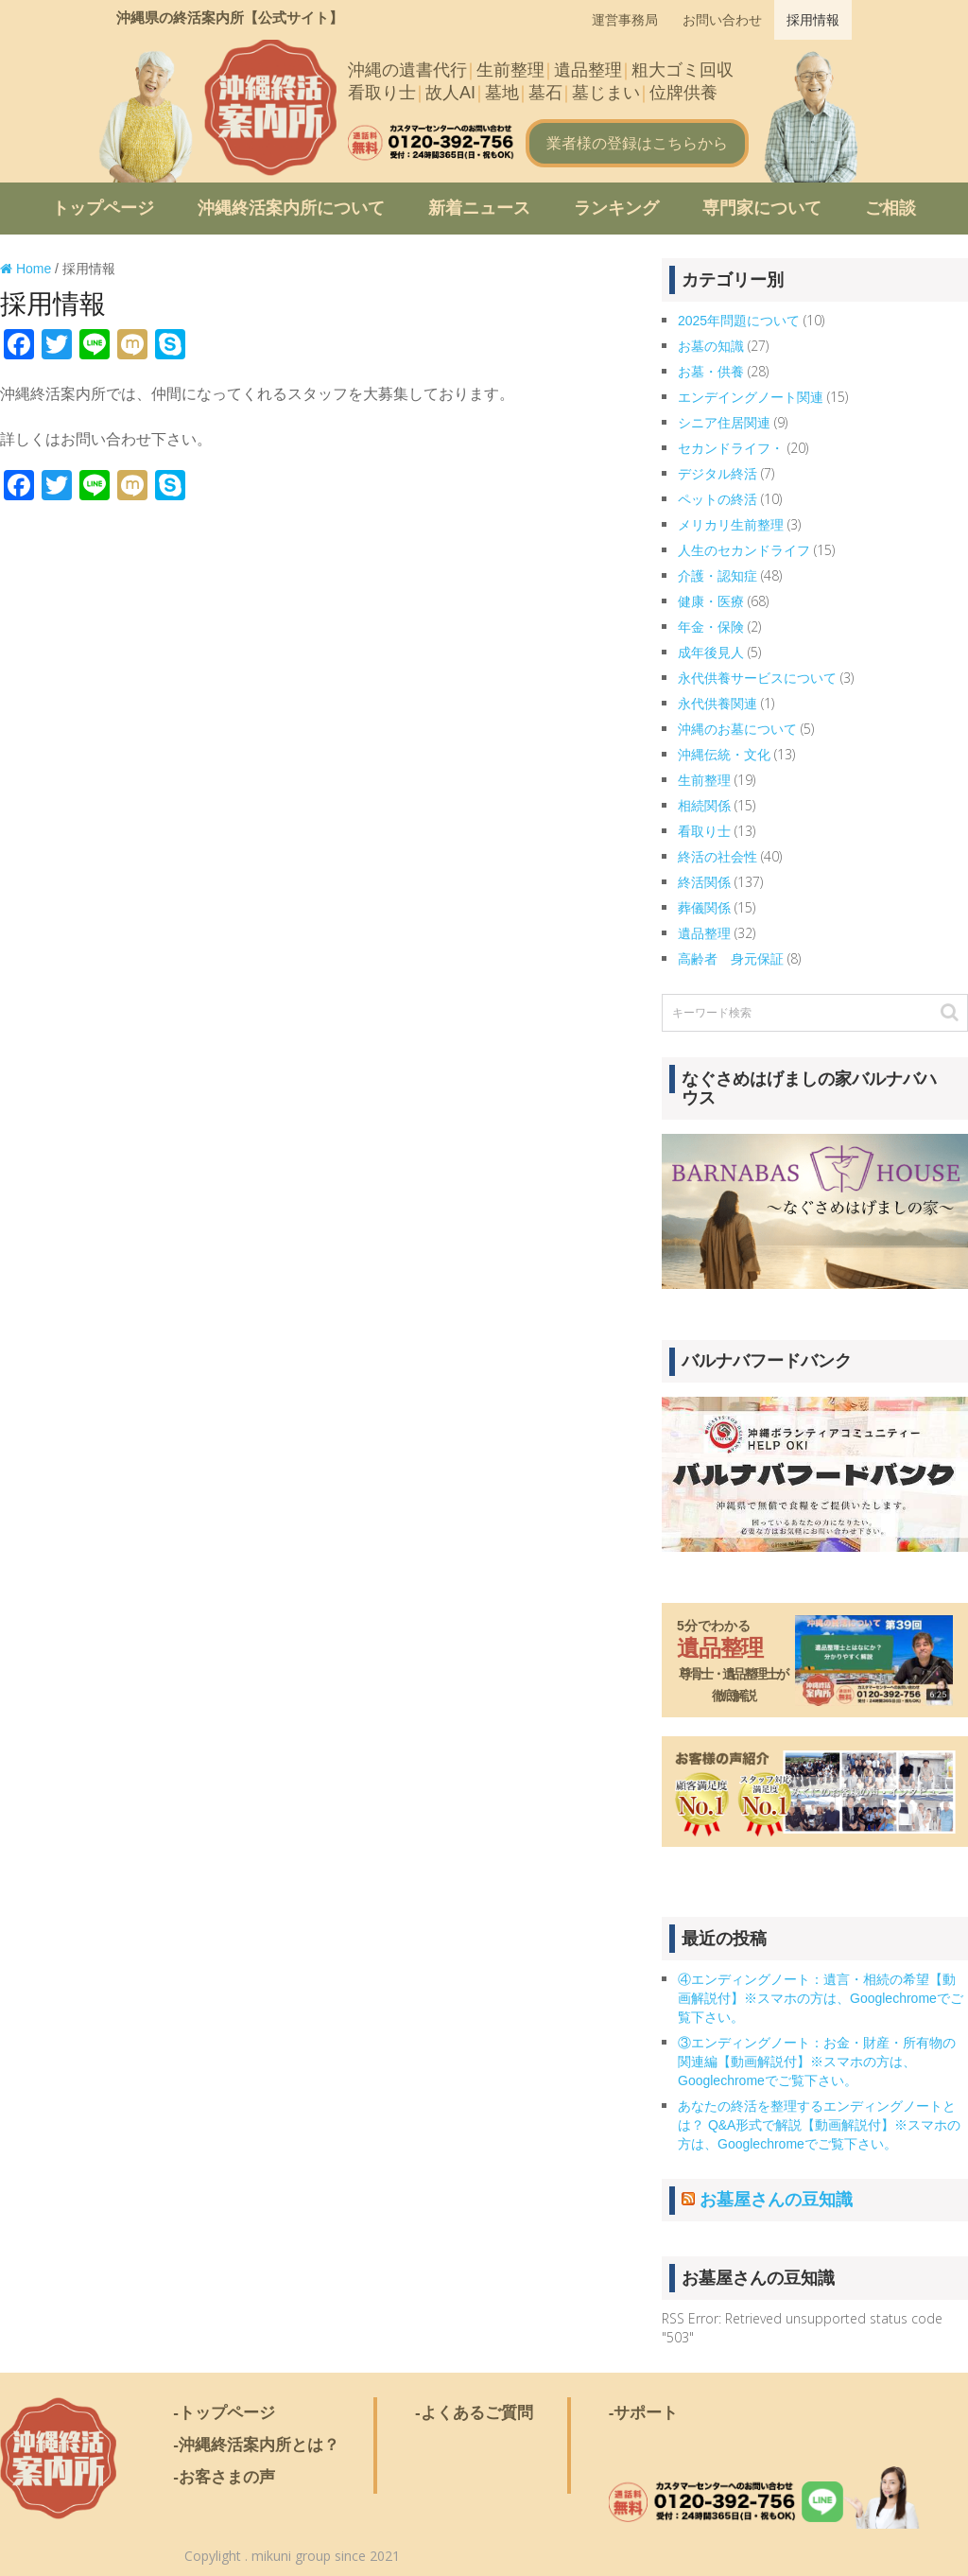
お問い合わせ (722, 19)
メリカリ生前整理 (731, 524)
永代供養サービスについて (757, 678)
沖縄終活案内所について (291, 208)
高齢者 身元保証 (731, 958)
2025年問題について (739, 320)
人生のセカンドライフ (744, 550)
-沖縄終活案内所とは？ (256, 2445)
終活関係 (704, 882)
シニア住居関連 (724, 422)
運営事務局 (625, 19)
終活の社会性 (717, 856)
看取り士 (704, 831)
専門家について (761, 208)
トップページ (103, 208)
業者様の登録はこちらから (637, 143)
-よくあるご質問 (474, 2413)
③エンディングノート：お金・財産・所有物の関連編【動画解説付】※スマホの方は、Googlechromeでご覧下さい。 (817, 2061)
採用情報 (812, 19)
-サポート (644, 2413)
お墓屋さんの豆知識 (776, 2199)
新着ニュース (479, 208)
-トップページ (224, 2413)
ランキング (616, 208)
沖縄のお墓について (737, 729)
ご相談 (890, 208)
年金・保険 (711, 627)
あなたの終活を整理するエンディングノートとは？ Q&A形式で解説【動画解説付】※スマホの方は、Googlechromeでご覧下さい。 (819, 2124)
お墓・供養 (711, 371)
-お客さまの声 (224, 2477)
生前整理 (704, 780)
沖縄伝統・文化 (724, 754)
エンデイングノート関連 (750, 397)
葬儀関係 (704, 907)
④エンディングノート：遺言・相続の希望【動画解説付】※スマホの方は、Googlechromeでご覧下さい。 (820, 1998)
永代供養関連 (717, 703)
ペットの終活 (717, 499)
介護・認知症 (717, 575)
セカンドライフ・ (731, 448)
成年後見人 (711, 652)
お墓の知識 (711, 346)
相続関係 (704, 805)
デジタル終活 (717, 473)
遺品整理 (704, 933)
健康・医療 (711, 601)
